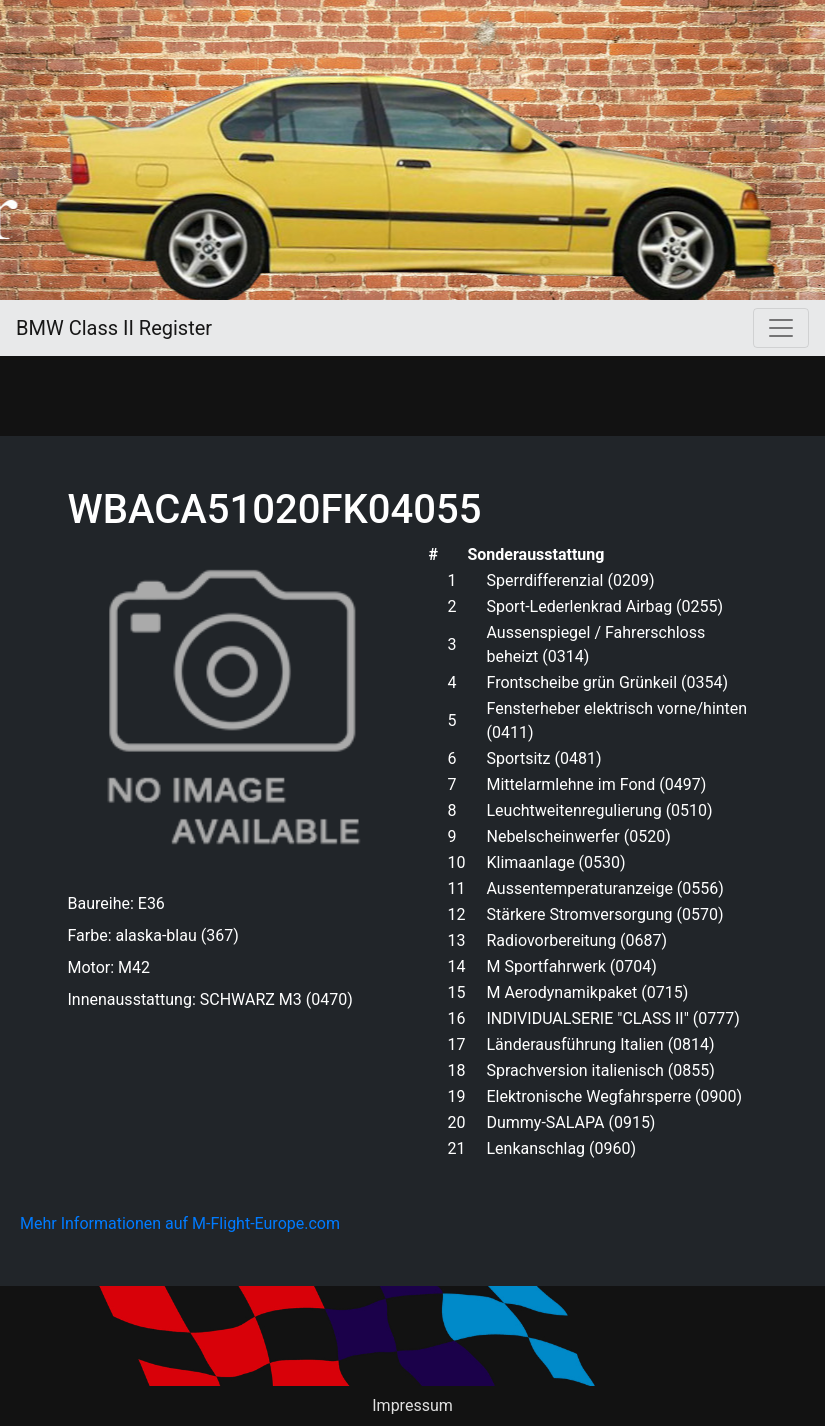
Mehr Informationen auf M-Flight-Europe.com (180, 1223)
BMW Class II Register (114, 328)
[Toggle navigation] (781, 328)
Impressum (412, 1405)
